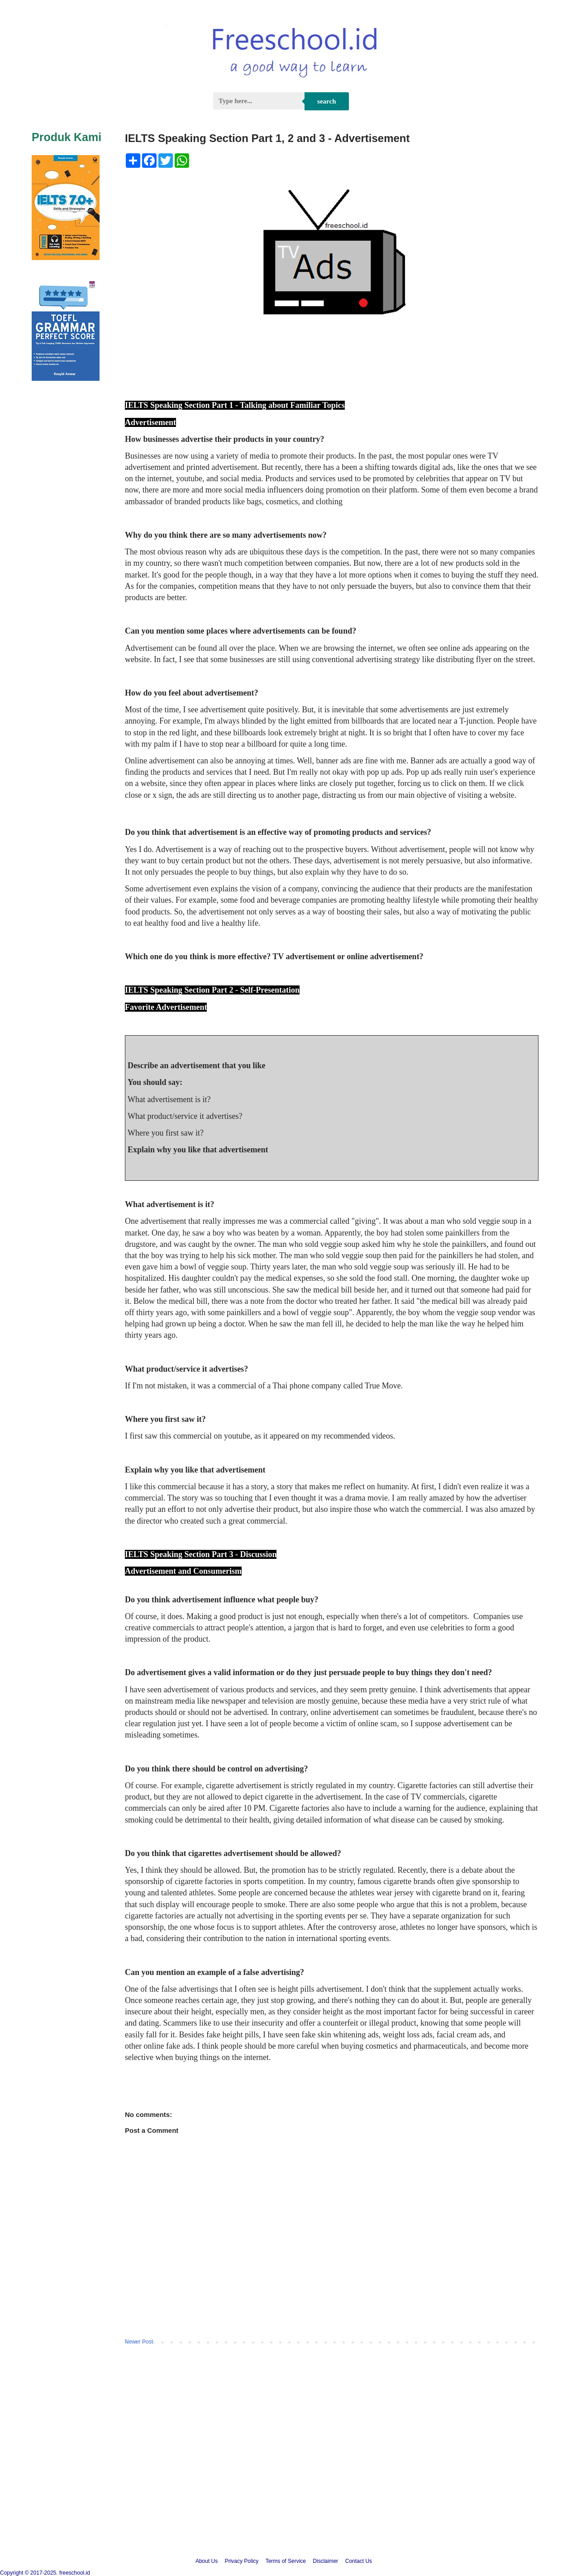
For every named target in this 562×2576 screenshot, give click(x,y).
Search (326, 101)
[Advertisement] (281, 2471)
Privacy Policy (242, 2561)
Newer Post (139, 2342)
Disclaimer (325, 2561)
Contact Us (358, 2561)
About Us (206, 2561)
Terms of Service (286, 2561)
